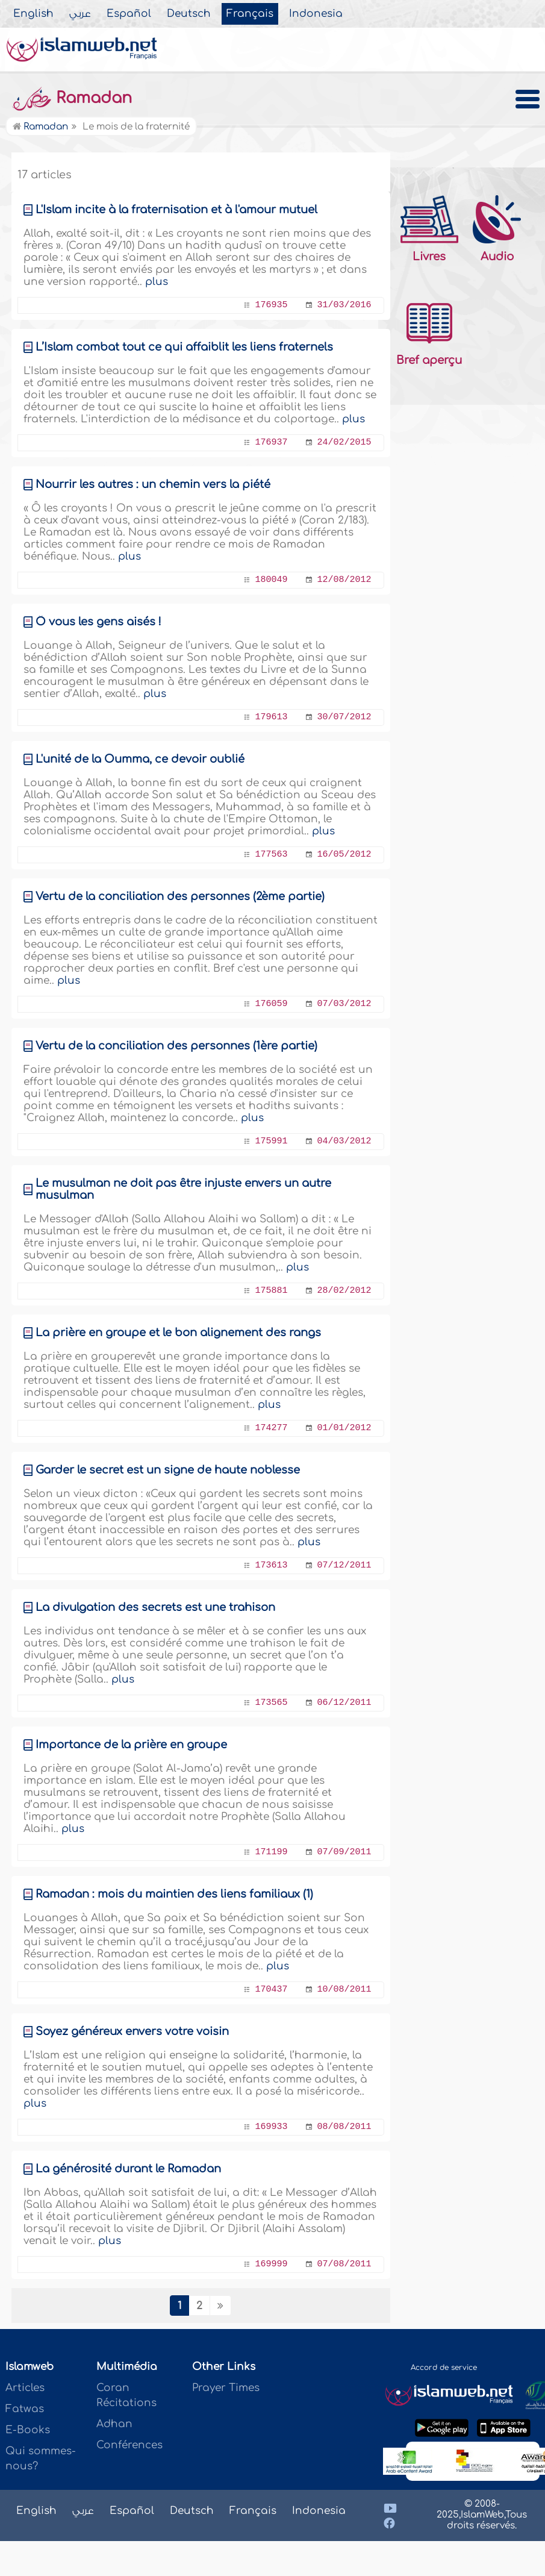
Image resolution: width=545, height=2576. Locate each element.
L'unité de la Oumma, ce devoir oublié (140, 759)
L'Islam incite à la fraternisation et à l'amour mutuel (176, 210)
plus (156, 281)
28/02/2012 (344, 1291)
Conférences (129, 2445)
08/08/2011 (344, 2127)
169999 (271, 2264)
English (33, 13)
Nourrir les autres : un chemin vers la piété (153, 484)
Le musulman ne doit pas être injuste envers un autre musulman (183, 1189)
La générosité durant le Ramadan (128, 2169)
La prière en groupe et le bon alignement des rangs (178, 1333)
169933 (271, 2127)
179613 (271, 717)
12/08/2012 (344, 580)
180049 (271, 580)
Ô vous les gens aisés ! (98, 622)
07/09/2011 (344, 1852)
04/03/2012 (344, 1141)
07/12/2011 (344, 1565)
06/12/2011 (344, 1703)
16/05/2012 (344, 854)
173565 (271, 1703)
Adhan (114, 2424)
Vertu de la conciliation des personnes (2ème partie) (180, 896)
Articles (25, 2387)
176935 (271, 305)
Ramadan (71, 98)
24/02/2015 (344, 442)
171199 (271, 1852)
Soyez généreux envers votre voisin (132, 2031)
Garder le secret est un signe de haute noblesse (168, 1470)
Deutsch (189, 13)
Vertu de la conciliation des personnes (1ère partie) (176, 1046)
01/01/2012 (344, 1428)
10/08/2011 (344, 1989)
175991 (271, 1141)
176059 (271, 1004)
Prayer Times (226, 2387)
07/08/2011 (344, 2264)
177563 (271, 854)
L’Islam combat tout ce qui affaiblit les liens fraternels (184, 347)
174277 (271, 1428)
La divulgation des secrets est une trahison (155, 1607)
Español (129, 13)
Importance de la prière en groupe (131, 1745)
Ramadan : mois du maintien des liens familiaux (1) (174, 1894)
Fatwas (24, 2409)
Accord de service (444, 2367)
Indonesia (316, 13)
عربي (80, 13)
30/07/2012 (344, 717)
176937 (271, 442)
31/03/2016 (344, 305)
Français (249, 13)
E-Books (27, 2430)
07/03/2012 (344, 1004)
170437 (271, 1989)
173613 (271, 1565)
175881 (271, 1291)
